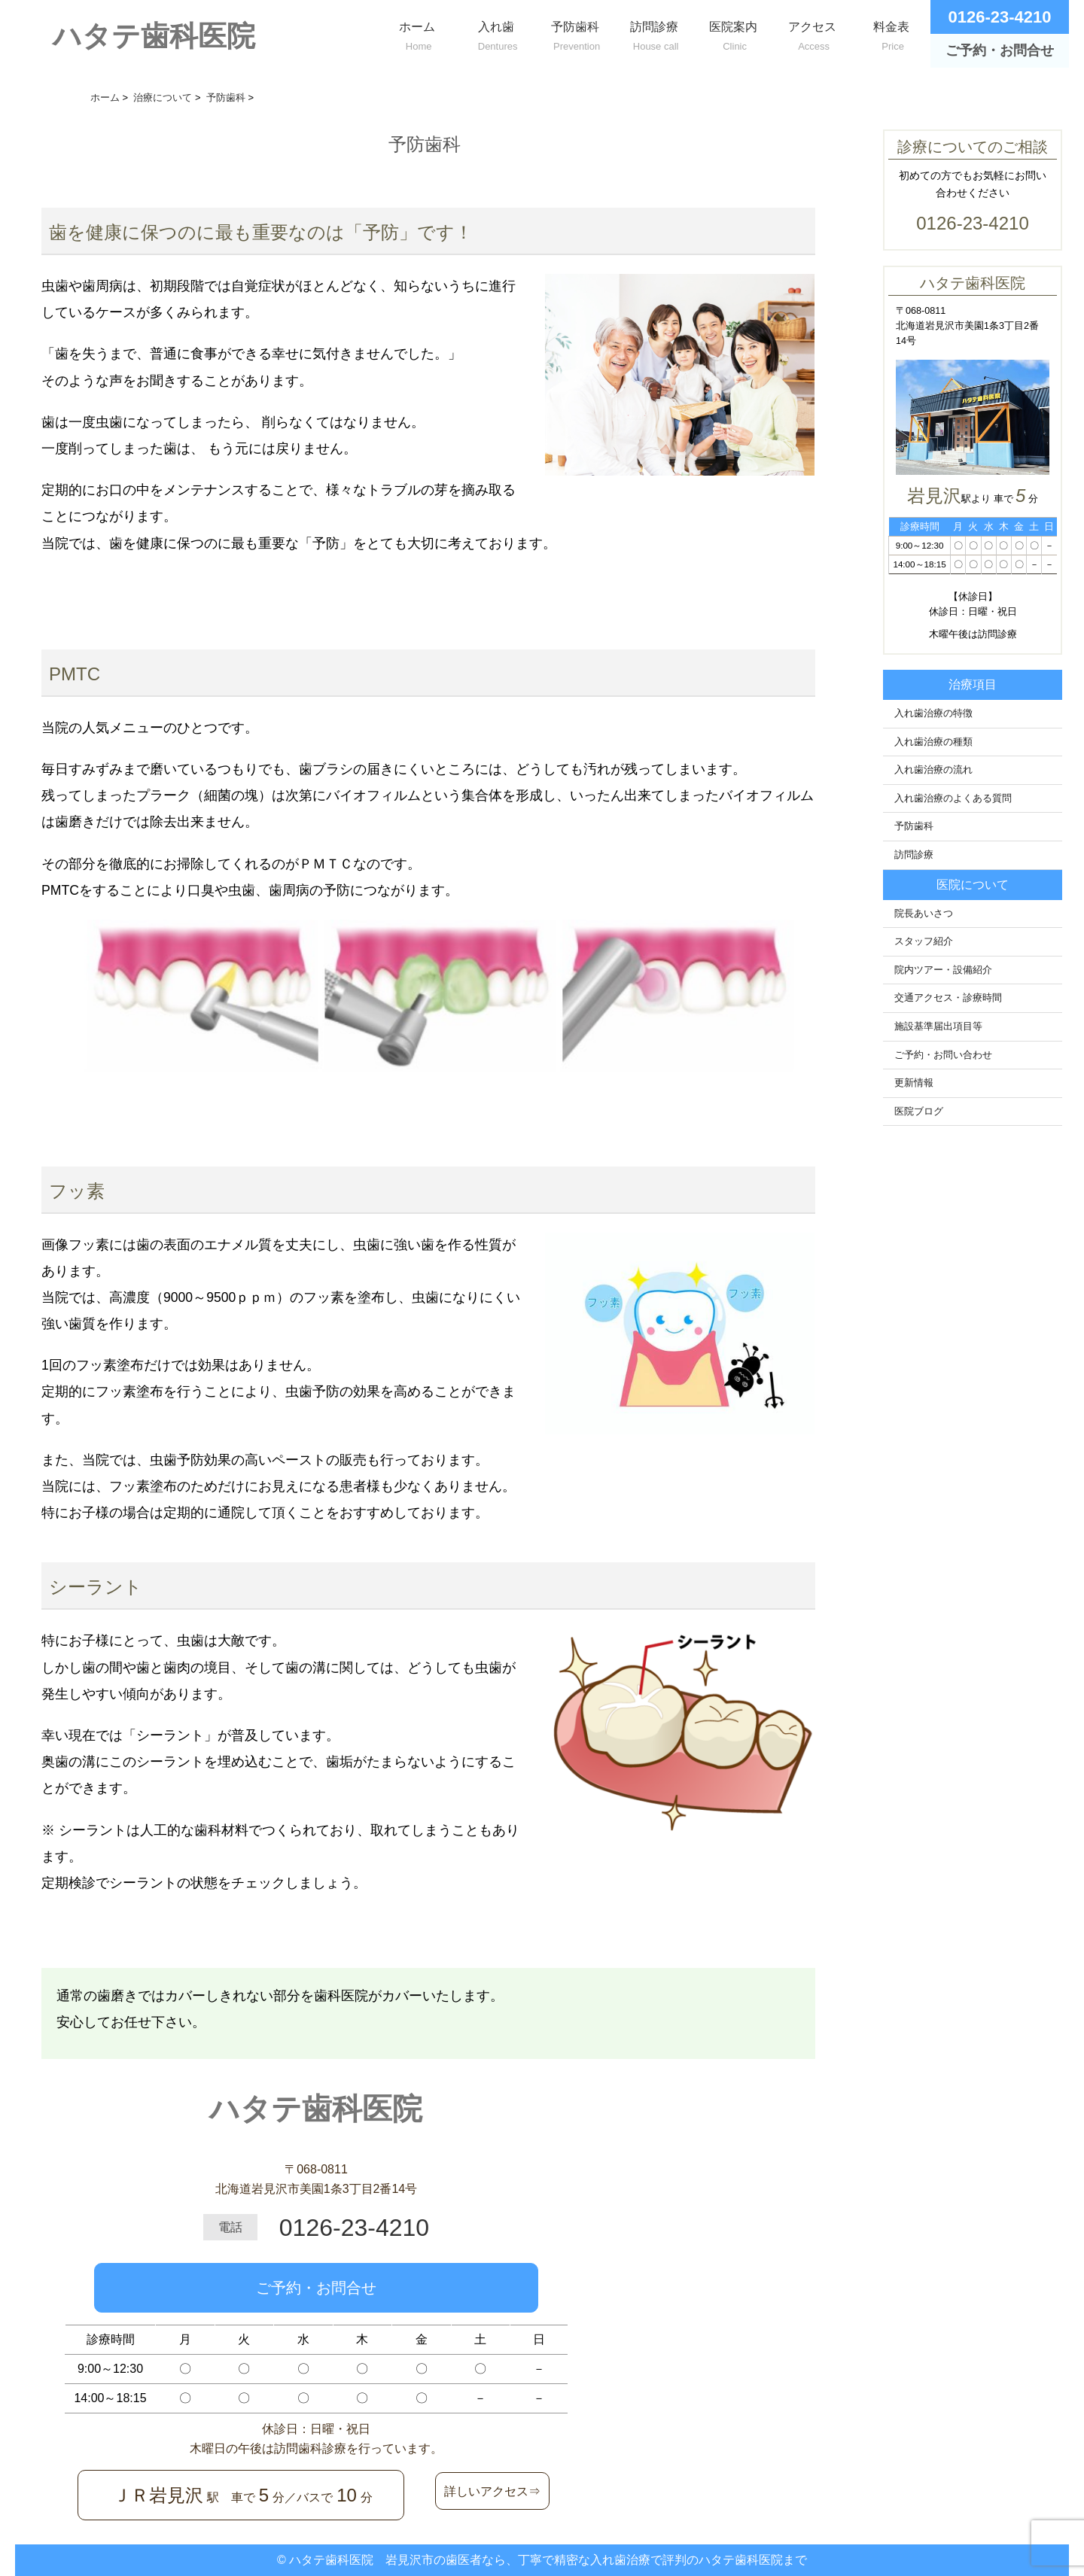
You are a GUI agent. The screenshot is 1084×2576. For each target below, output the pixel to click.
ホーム (416, 32)
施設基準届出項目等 (938, 1026)
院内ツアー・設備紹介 (943, 970)
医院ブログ (918, 1111)
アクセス (811, 32)
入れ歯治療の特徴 (933, 713)
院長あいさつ (923, 913)
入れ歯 (495, 32)
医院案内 (732, 32)
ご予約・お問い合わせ (943, 1055)
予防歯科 (574, 32)
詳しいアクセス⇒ (492, 2491)
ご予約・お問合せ (316, 2287)
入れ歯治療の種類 (933, 742)
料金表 (890, 32)
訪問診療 (653, 32)
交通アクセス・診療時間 (948, 998)
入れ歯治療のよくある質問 (953, 798)
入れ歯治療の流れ (933, 770)
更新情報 (913, 1083)
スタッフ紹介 (923, 941)
